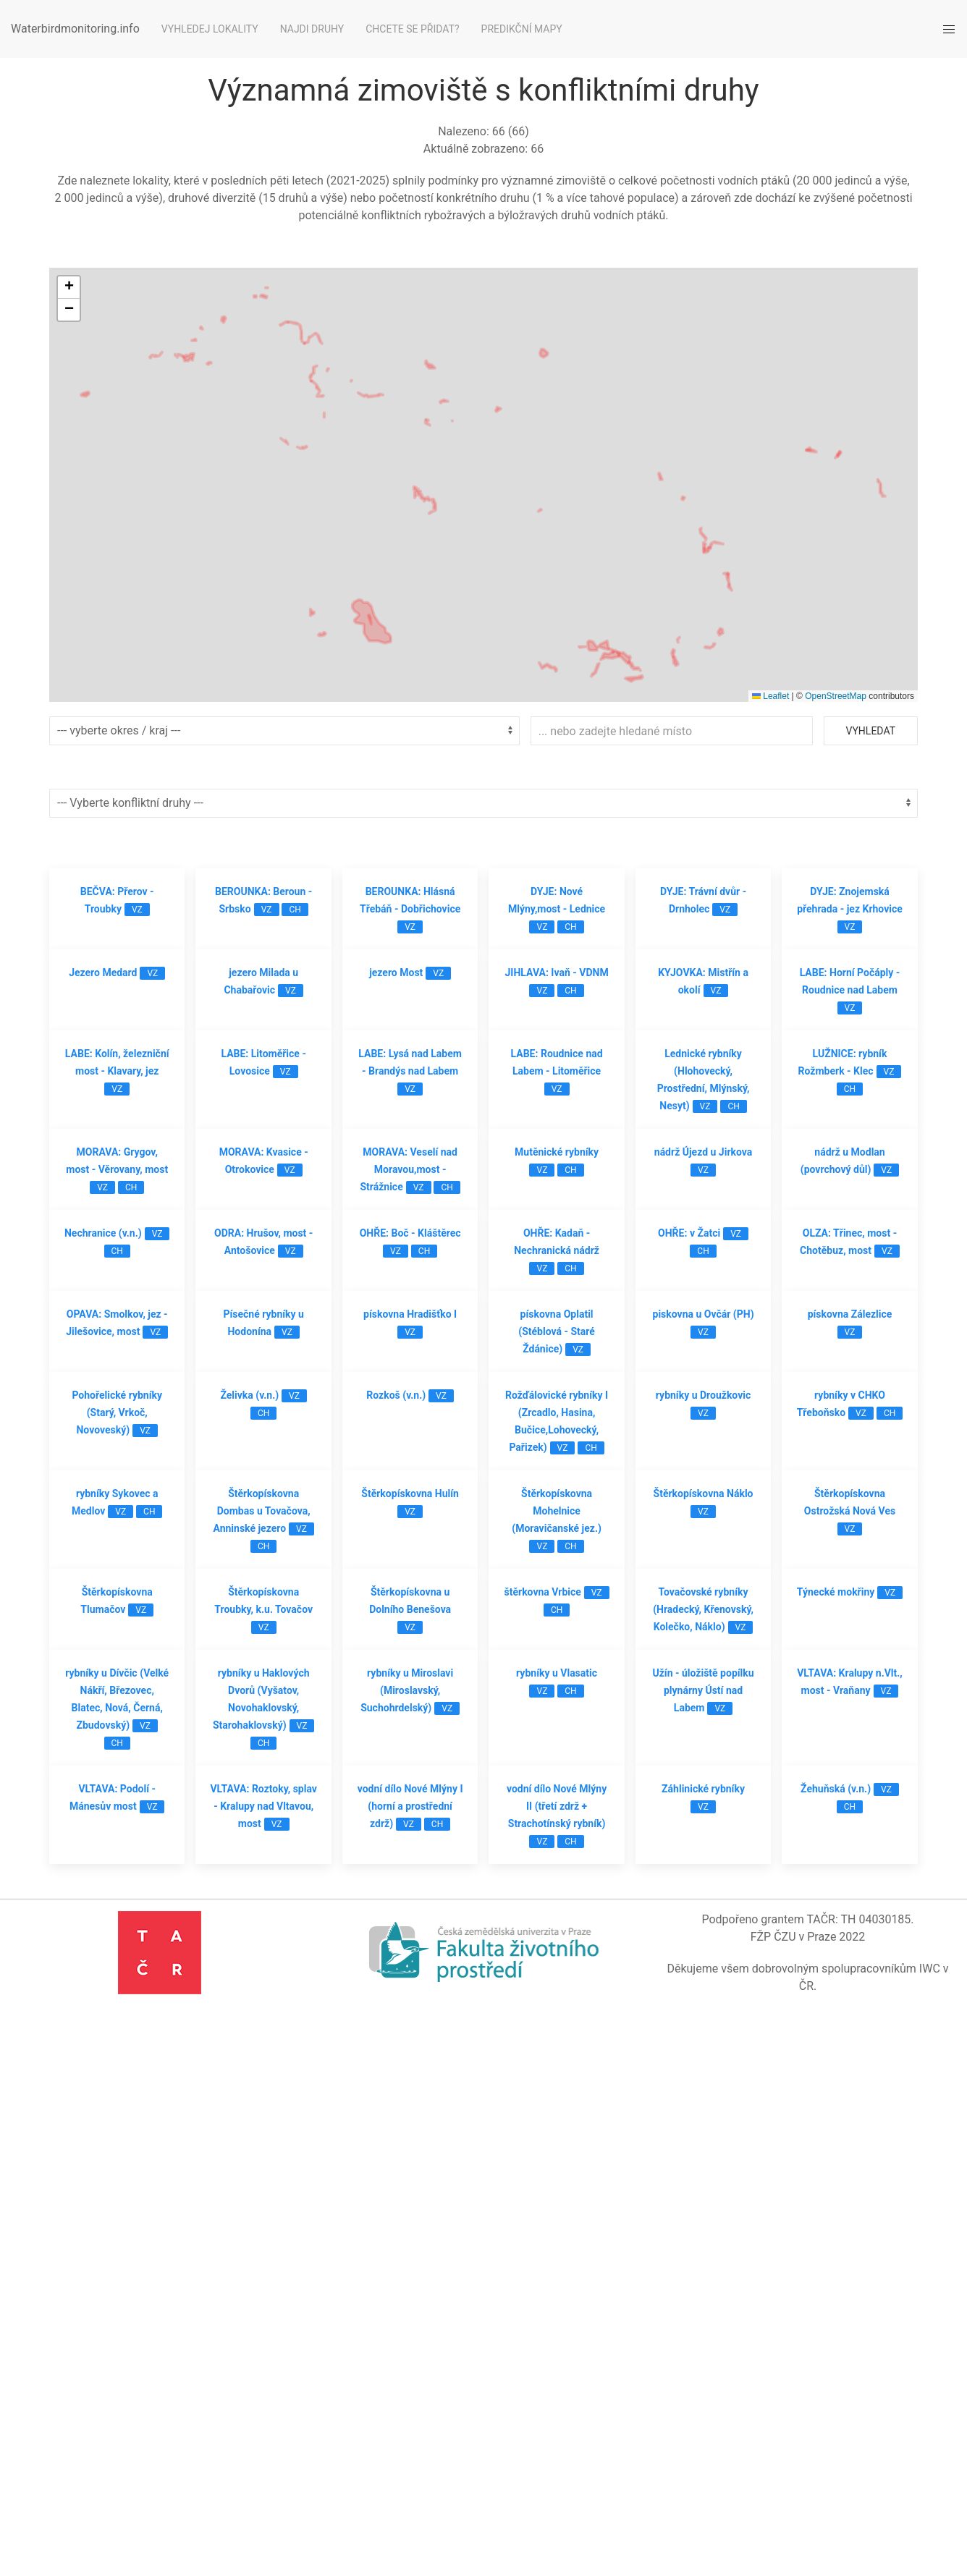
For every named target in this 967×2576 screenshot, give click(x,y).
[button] (69, 287)
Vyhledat (870, 731)
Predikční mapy (521, 29)
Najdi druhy (312, 29)
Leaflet (770, 696)
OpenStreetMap (835, 696)
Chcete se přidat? (412, 29)
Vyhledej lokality (209, 29)
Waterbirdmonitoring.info (75, 28)
